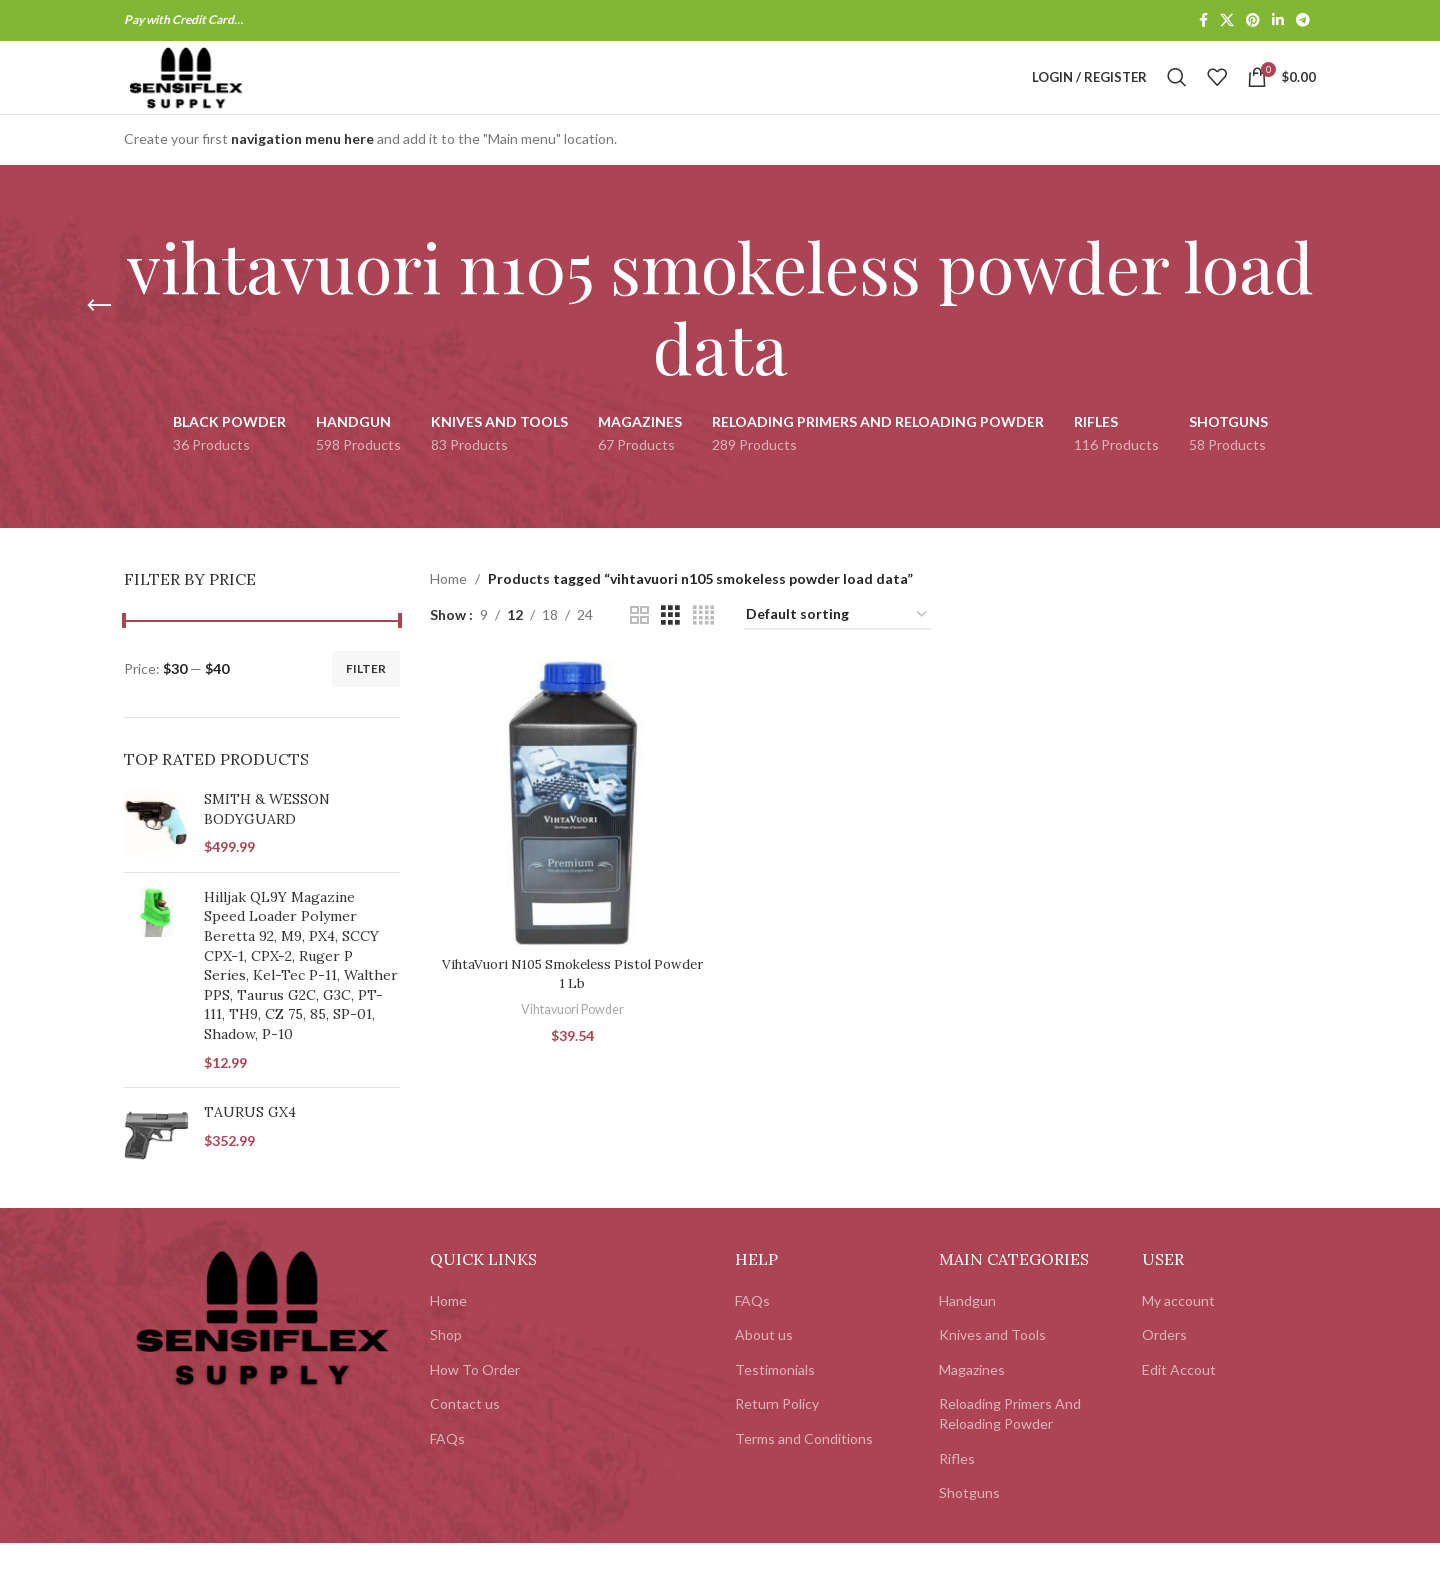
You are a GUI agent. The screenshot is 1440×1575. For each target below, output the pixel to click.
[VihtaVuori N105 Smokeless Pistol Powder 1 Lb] (571, 833)
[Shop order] (837, 647)
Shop (446, 1367)
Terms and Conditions (804, 1470)
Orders (1164, 1367)
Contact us (465, 1436)
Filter (366, 700)
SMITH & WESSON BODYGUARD (267, 842)
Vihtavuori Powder (571, 1038)
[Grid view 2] (639, 647)
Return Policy (777, 1436)
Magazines (972, 1401)
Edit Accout (1179, 1401)
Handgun (967, 1332)
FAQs (447, 1470)
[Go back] (99, 339)
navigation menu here (302, 171)
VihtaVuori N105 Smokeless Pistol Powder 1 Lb (570, 1002)
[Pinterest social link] (1253, 21)
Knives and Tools (992, 1367)
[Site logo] (217, 92)
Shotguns (969, 1525)
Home (448, 611)
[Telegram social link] (1303, 21)
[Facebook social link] (1203, 21)
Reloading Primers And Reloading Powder (1010, 1446)
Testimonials (775, 1401)
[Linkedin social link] (1278, 21)
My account (1178, 1332)
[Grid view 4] (703, 647)
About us (764, 1367)
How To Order (475, 1401)
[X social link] (1227, 21)
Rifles (957, 1490)
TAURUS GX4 (250, 1145)
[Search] (1177, 94)
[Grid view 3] (670, 647)
